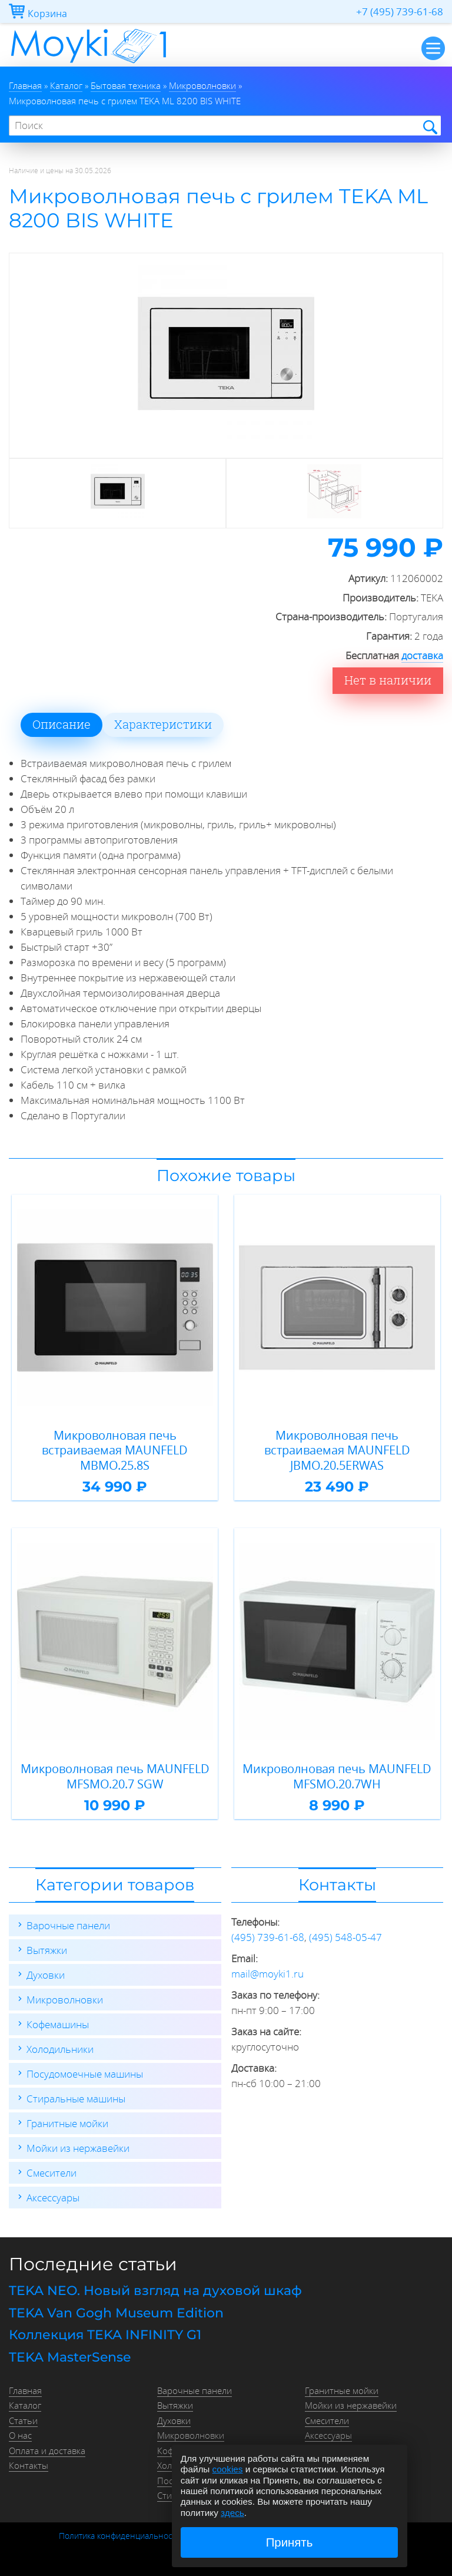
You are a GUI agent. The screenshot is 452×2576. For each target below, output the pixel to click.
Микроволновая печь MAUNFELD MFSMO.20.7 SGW (115, 1776)
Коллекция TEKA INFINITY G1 (105, 2335)
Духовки (45, 1975)
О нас (20, 2435)
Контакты (28, 2465)
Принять (289, 2542)
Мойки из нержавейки (77, 2148)
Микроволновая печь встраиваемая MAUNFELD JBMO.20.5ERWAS (337, 1450)
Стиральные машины (75, 2098)
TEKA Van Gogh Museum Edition (116, 2313)
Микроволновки (64, 1999)
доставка (422, 655)
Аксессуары (52, 2197)
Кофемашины (57, 2024)
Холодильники (60, 2049)
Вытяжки (46, 1950)
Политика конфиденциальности (120, 2536)
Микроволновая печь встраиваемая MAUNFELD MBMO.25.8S (115, 1450)
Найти (429, 126)
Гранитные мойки (67, 2123)
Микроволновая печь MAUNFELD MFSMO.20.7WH (336, 1776)
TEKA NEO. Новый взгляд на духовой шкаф (155, 2291)
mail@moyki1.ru (267, 1973)
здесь (232, 2513)
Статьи (23, 2420)
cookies (227, 2469)
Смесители (51, 2173)
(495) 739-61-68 (267, 1937)
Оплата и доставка (47, 2450)
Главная (25, 2390)
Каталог (25, 2405)
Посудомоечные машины (84, 2074)
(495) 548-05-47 (345, 1937)
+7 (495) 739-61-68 (399, 11)
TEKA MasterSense (70, 2357)
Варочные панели (68, 1925)
